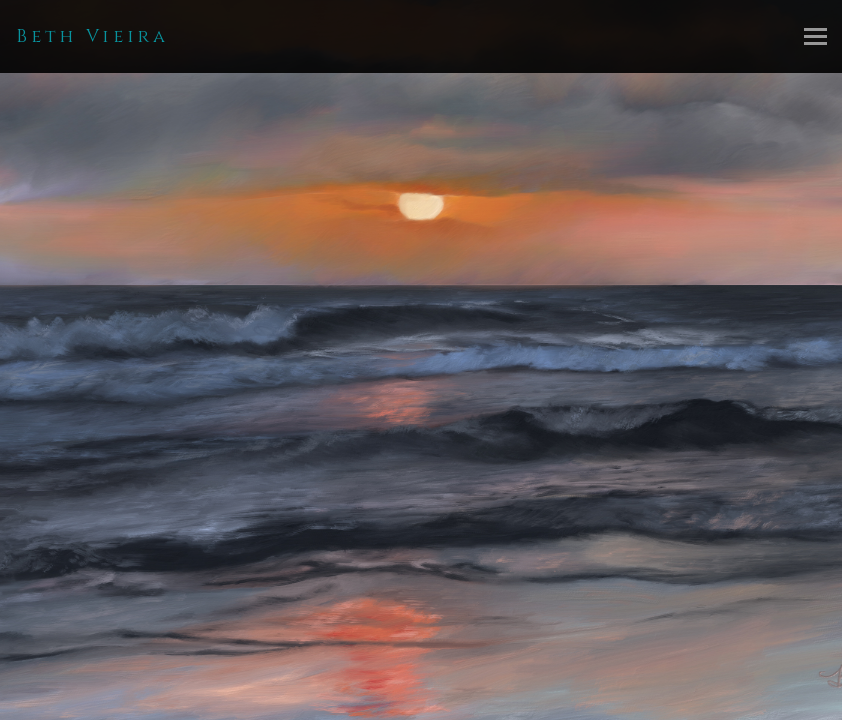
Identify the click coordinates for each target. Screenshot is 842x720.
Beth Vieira (92, 36)
